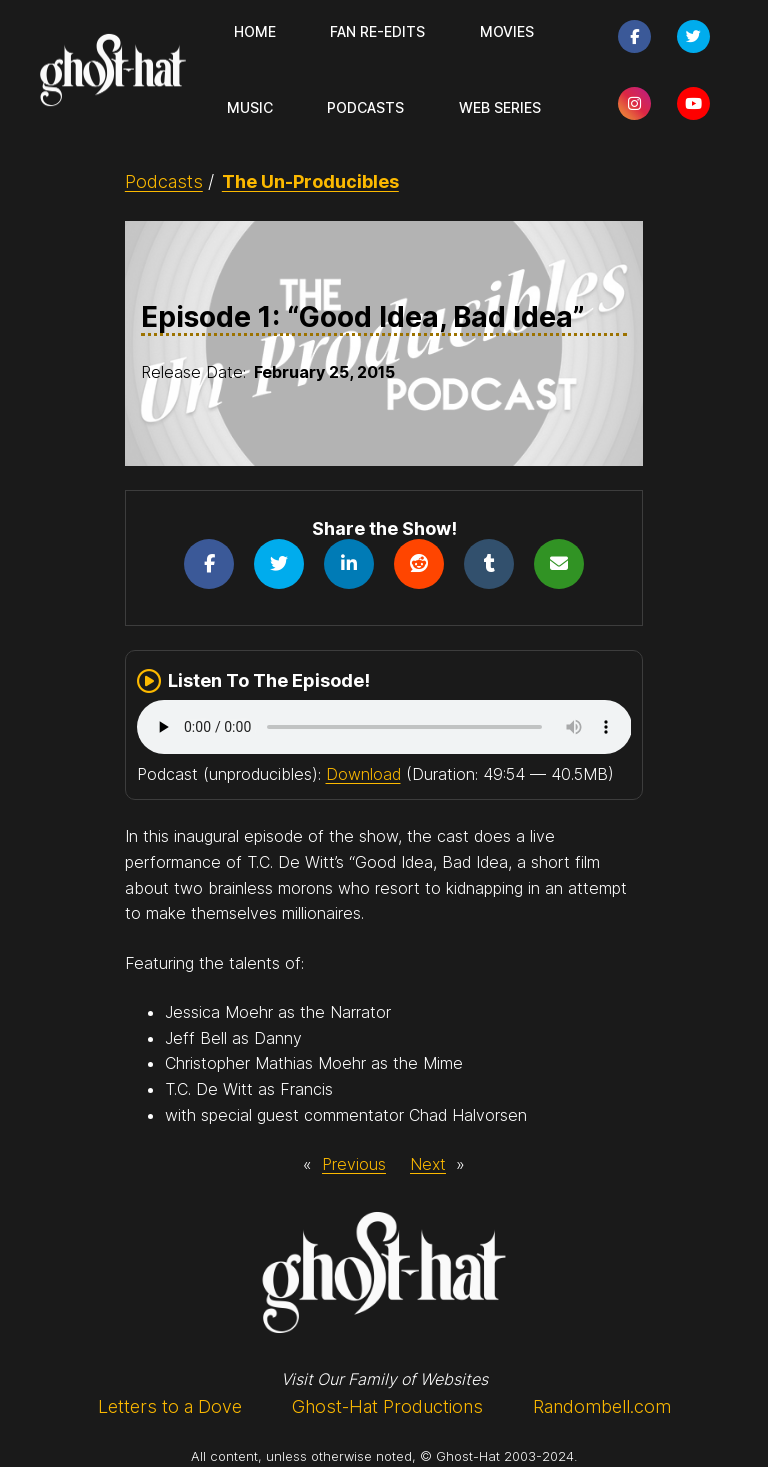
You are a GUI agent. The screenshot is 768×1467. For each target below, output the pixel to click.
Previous (354, 1164)
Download (363, 774)
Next (428, 1164)
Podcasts (164, 181)
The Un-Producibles (310, 181)
